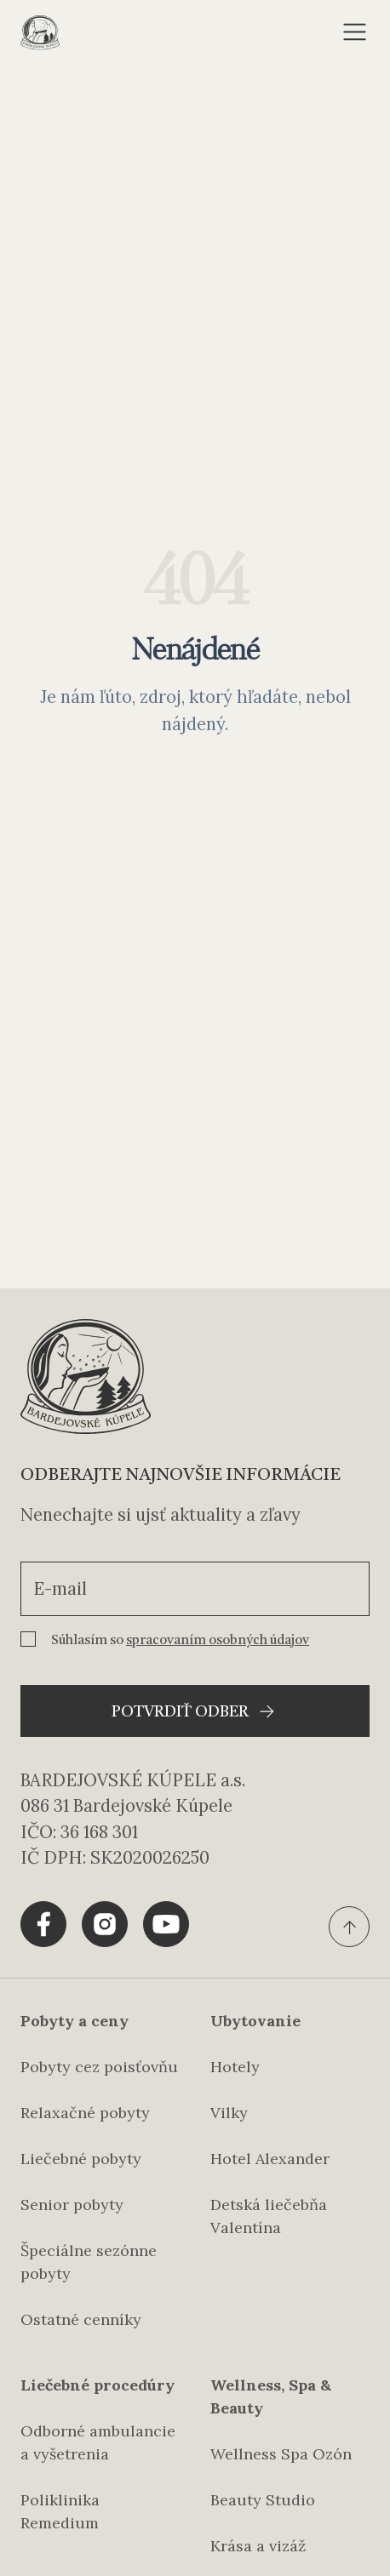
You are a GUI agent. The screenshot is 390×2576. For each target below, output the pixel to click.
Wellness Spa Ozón (281, 2454)
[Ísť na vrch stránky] (349, 1926)
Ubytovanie (255, 2021)
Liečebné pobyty (80, 2158)
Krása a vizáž (258, 2546)
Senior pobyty (71, 2204)
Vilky (229, 2112)
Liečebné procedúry (97, 2385)
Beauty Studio (262, 2500)
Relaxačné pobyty (85, 2112)
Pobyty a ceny (74, 2021)
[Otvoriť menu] (355, 32)
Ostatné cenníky (80, 2319)
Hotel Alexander (270, 2158)
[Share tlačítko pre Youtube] (166, 1924)
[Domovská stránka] (40, 32)
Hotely (235, 2066)
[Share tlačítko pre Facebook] (43, 1924)
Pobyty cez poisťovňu (99, 2066)
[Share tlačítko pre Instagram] (105, 1924)
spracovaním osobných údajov (217, 1641)
